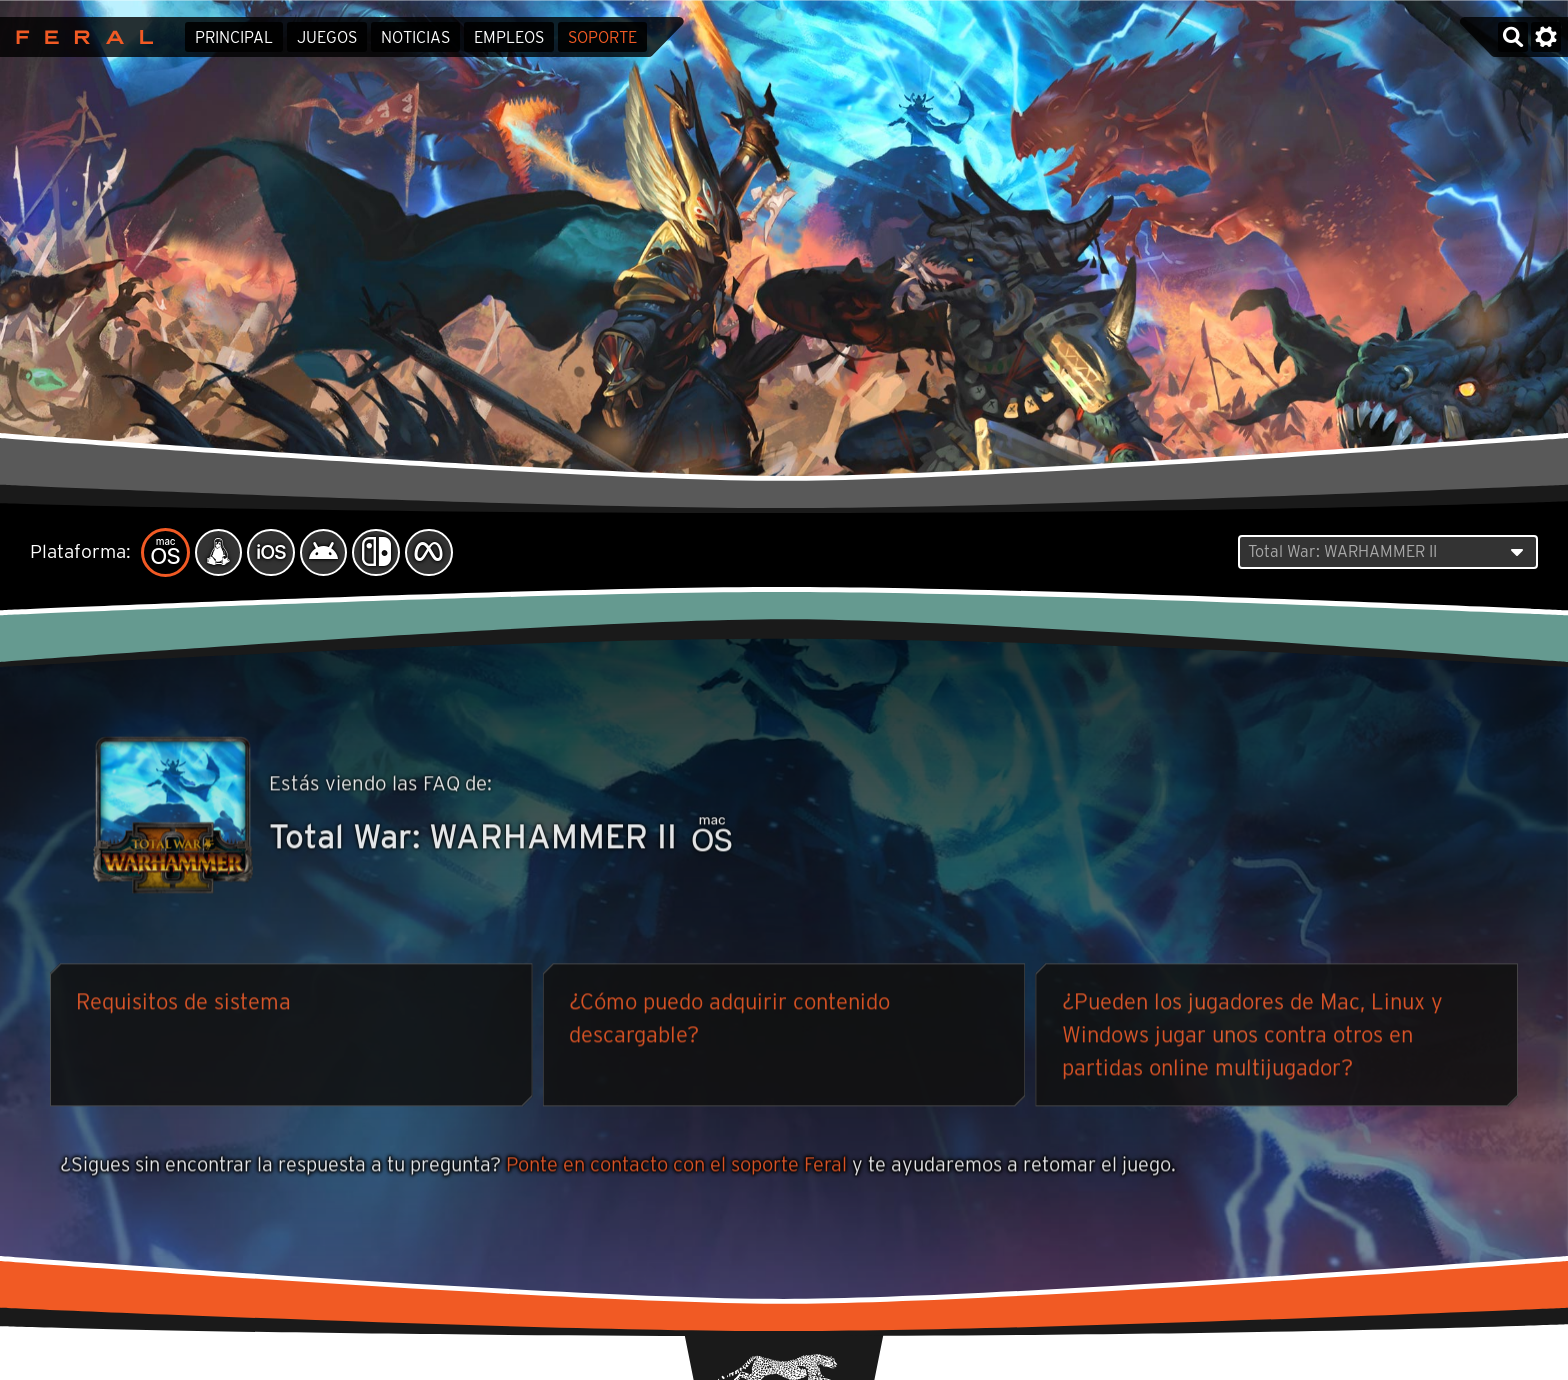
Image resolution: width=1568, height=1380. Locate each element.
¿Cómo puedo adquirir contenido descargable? (729, 1020)
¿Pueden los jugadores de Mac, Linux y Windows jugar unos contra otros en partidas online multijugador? (1252, 1037)
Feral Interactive (79, 37)
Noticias (415, 37)
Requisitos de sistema (183, 1004)
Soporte (602, 37)
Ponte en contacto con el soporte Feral (676, 1166)
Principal (234, 37)
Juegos (327, 37)
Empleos (509, 37)
